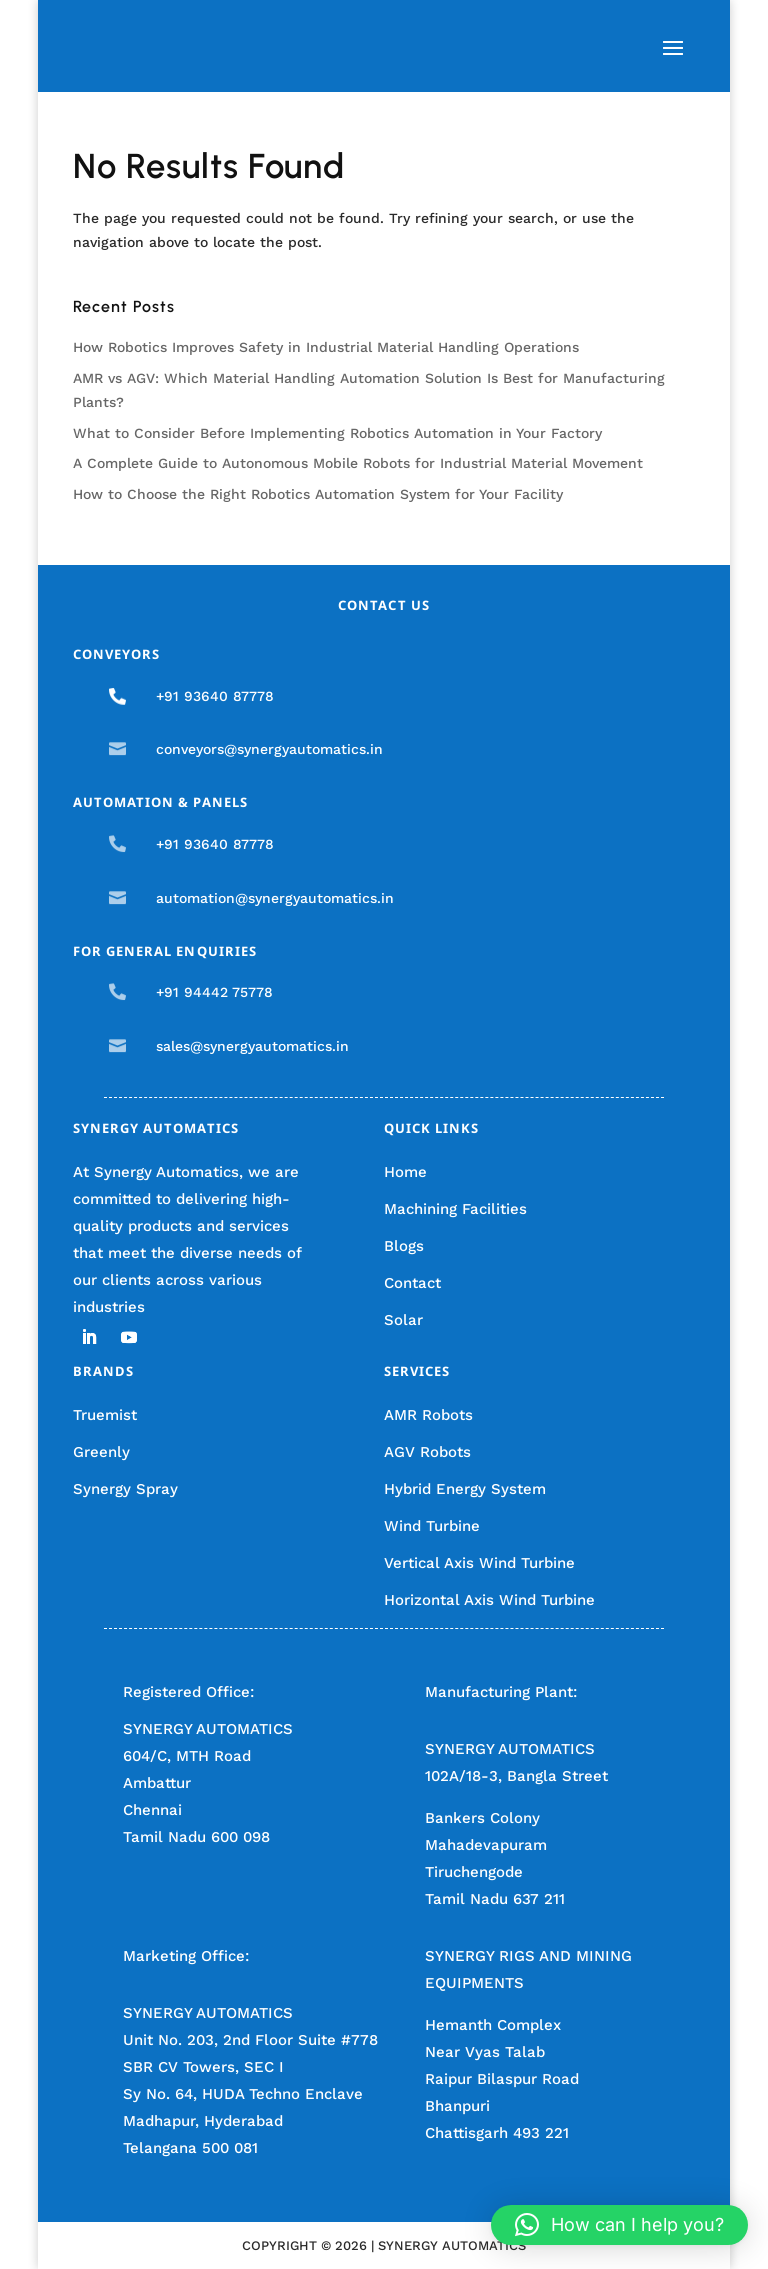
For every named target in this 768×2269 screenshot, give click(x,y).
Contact (412, 1283)
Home (405, 1172)
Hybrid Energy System (465, 1489)
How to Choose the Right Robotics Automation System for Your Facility (318, 494)
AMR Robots (428, 1415)
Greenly (101, 1452)
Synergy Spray (125, 1489)
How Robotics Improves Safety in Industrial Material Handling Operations (326, 347)
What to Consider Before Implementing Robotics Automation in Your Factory (337, 433)
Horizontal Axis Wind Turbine (489, 1600)
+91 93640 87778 (215, 696)
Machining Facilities (455, 1209)
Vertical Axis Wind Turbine (479, 1563)
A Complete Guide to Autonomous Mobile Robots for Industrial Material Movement (358, 463)
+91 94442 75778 (214, 992)
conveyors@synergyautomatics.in (269, 749)
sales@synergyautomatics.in (252, 1046)
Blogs (404, 1246)
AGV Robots (427, 1452)
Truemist (105, 1415)
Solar (403, 1320)
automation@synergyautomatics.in (275, 898)
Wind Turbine (432, 1526)
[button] (619, 2225)
